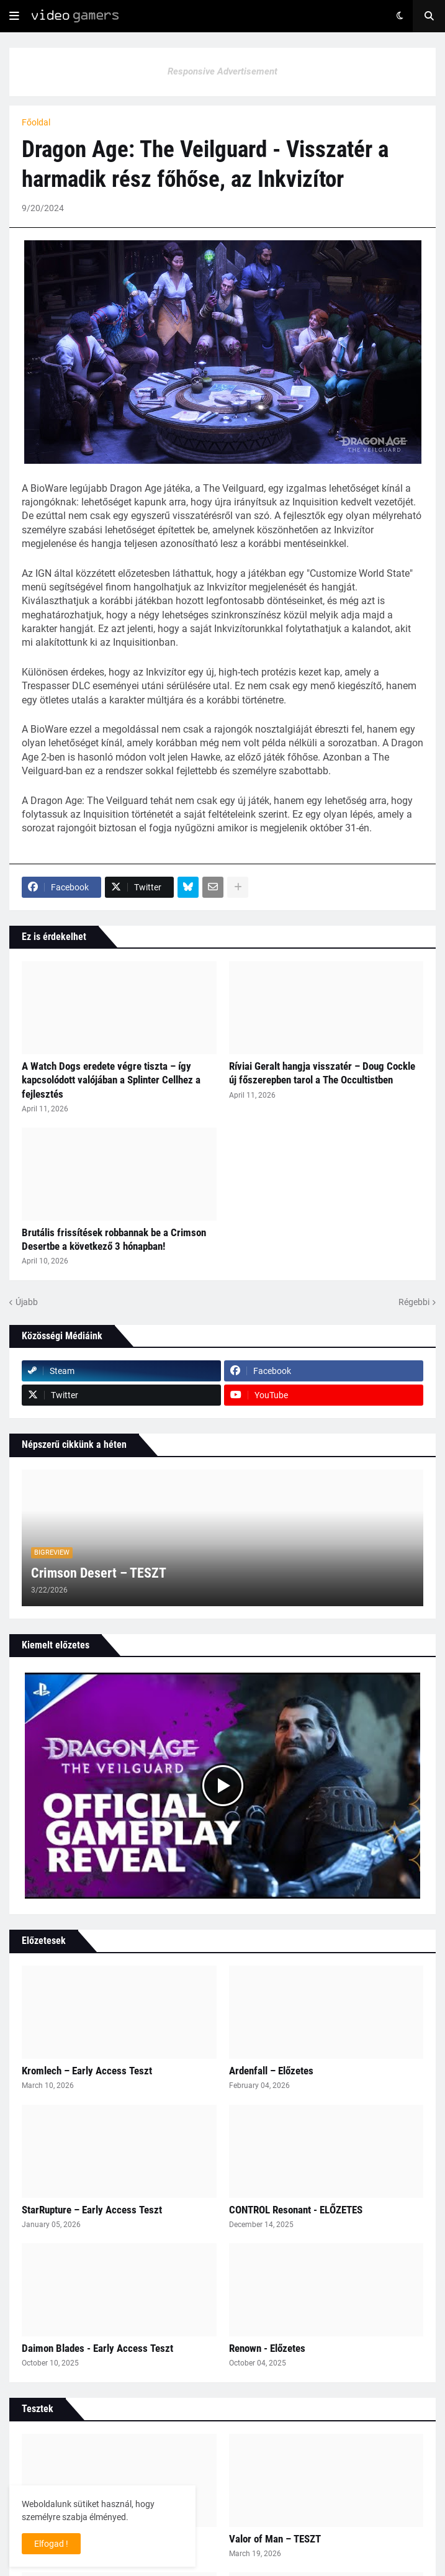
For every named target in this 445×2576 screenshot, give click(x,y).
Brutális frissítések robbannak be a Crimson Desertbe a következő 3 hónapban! (114, 1239)
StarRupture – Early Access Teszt (92, 2209)
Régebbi (413, 1302)
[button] (14, 16)
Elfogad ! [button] (51, 2544)
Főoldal (36, 122)
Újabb (27, 1302)
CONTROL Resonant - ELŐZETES (295, 2209)
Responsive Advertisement (222, 71)
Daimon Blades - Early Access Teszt (97, 2348)
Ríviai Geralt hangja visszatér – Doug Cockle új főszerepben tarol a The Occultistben (322, 1073)
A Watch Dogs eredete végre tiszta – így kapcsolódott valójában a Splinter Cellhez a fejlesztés (111, 1080)
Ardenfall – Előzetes (271, 2070)
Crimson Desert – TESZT (98, 1573)
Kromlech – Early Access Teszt (87, 2070)
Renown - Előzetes (267, 2348)
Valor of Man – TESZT (275, 2539)
